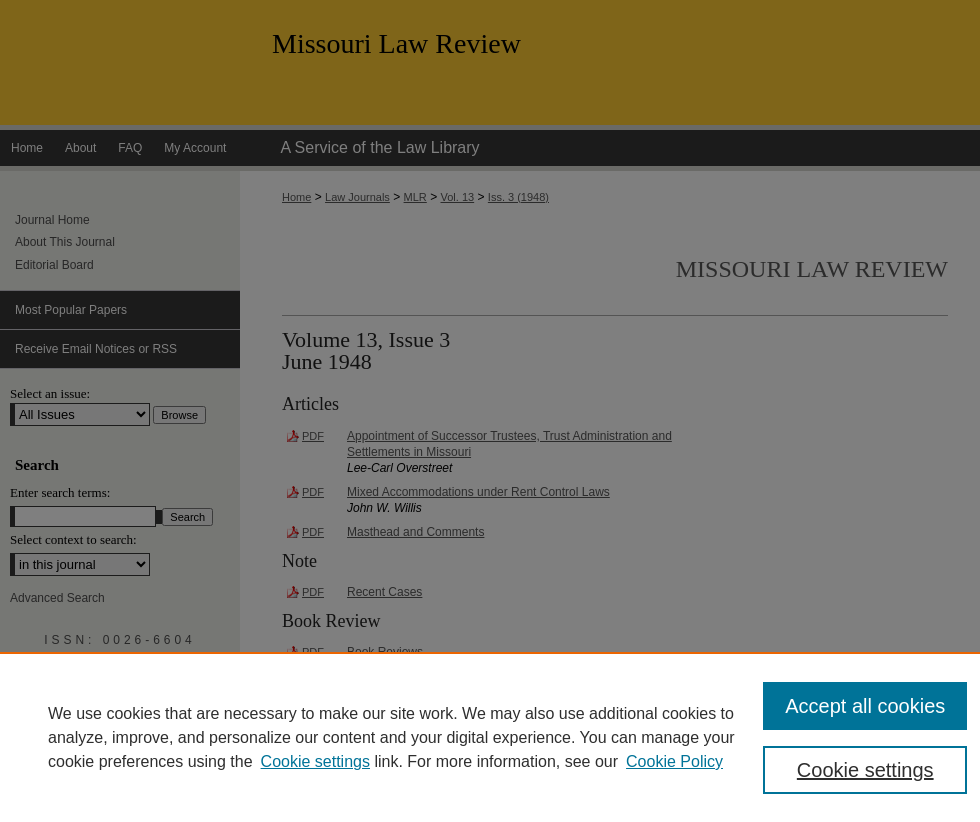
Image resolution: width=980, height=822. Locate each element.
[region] (490, 737)
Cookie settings (315, 761)
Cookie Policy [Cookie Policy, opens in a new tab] (674, 761)
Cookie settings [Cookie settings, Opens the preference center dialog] (865, 770)
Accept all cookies (865, 706)
